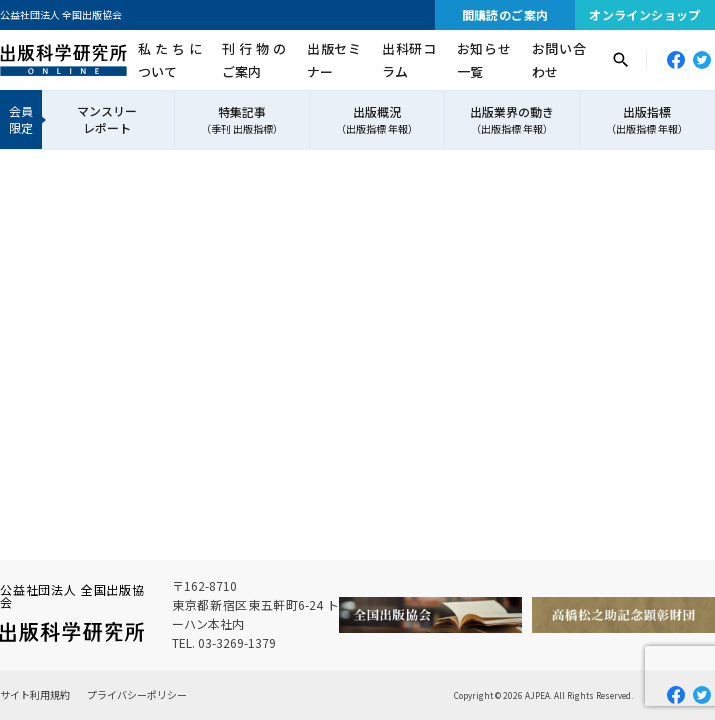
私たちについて (170, 60)
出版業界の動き (512, 120)
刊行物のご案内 (254, 60)
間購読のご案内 (505, 14)
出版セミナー (334, 60)
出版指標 (647, 120)
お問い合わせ (559, 60)
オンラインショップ (645, 14)
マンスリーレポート (107, 119)
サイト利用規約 (35, 694)
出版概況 (377, 120)
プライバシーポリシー (137, 694)
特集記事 (242, 120)
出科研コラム (409, 60)
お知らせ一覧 (484, 60)
